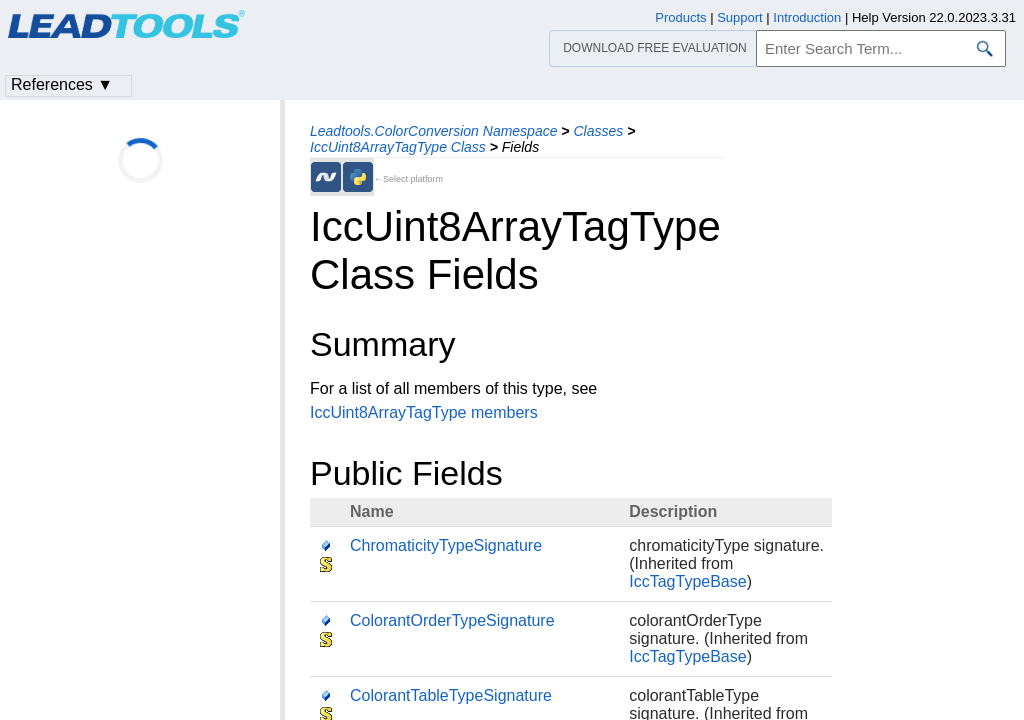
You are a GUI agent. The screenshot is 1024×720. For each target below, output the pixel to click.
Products (680, 17)
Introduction (807, 17)
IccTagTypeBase (687, 581)
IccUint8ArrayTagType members (424, 412)
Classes (598, 131)
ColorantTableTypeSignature (451, 695)
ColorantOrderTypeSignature (452, 620)
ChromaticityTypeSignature (446, 545)
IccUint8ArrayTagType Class (398, 147)
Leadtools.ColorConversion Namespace (433, 131)
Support (740, 17)
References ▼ (62, 84)
